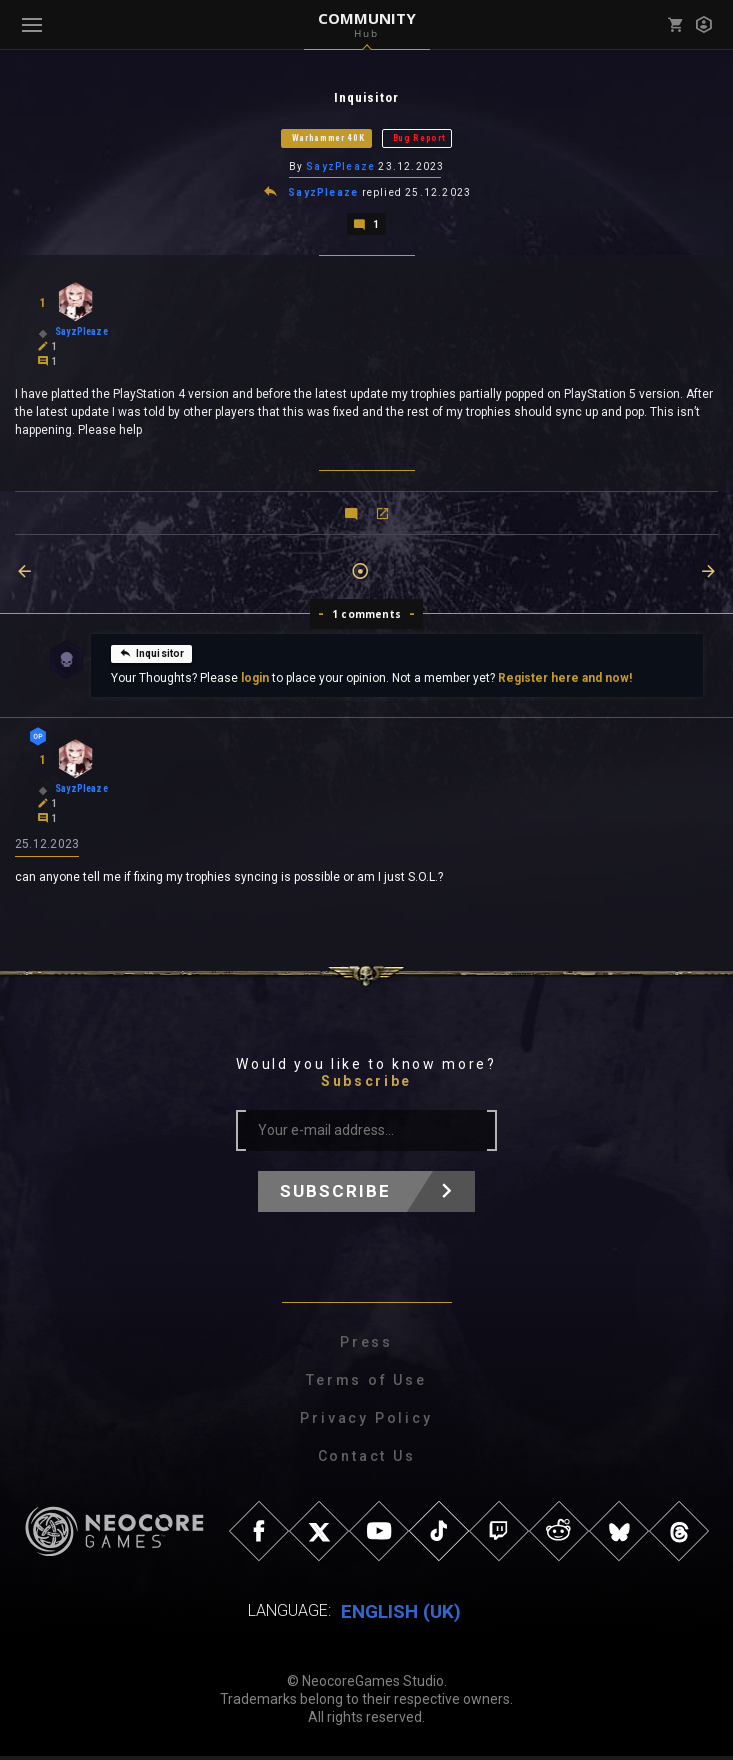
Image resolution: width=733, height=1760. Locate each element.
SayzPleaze (340, 168)
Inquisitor (152, 656)
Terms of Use (366, 1384)
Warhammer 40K (328, 139)
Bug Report (419, 139)
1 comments (366, 617)
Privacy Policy (366, 1422)
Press (366, 1346)
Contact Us (367, 1460)
